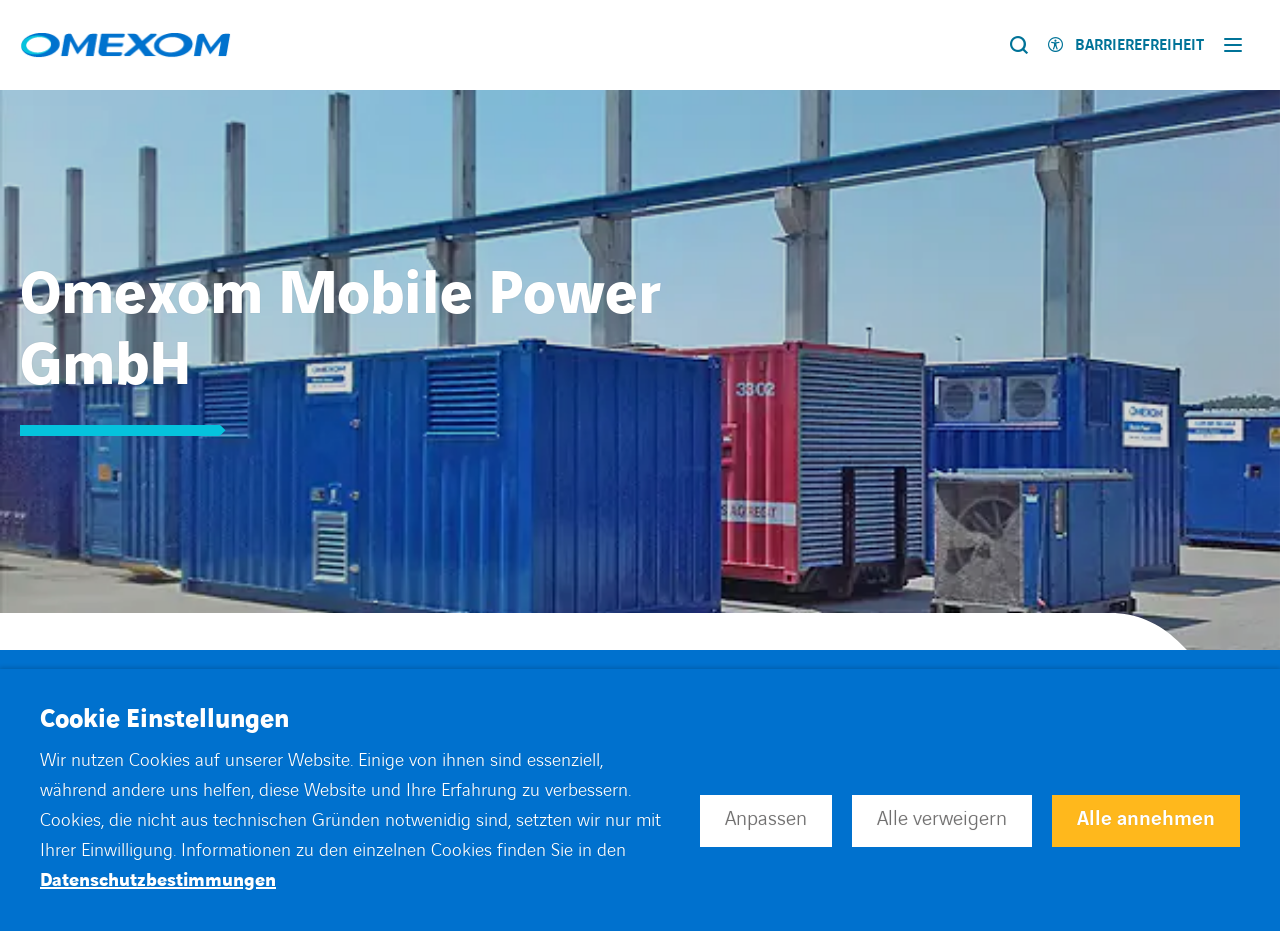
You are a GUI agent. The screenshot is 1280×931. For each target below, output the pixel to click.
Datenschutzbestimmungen (158, 880)
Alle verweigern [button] (942, 819)
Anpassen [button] (766, 819)
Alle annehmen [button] (1146, 819)
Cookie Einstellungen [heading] (164, 720)
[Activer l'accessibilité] (1126, 45)
